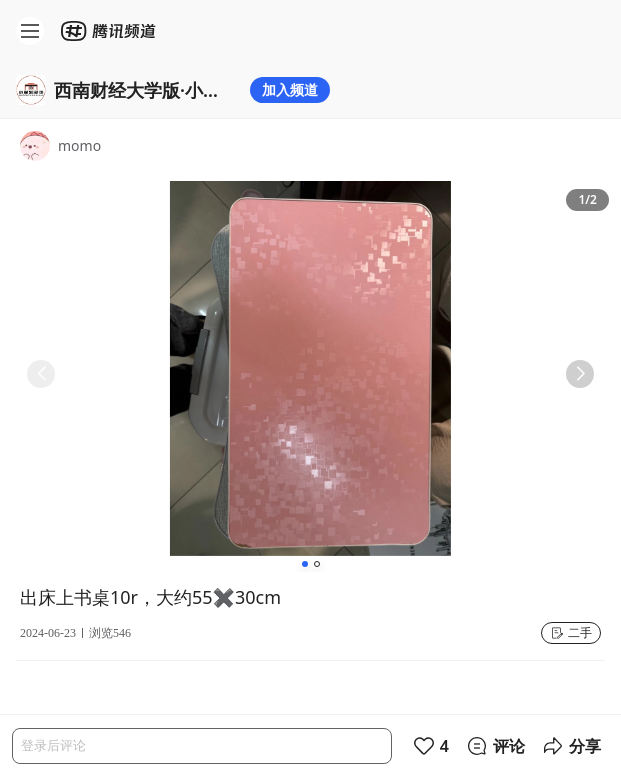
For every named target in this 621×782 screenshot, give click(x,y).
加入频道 (290, 89)
